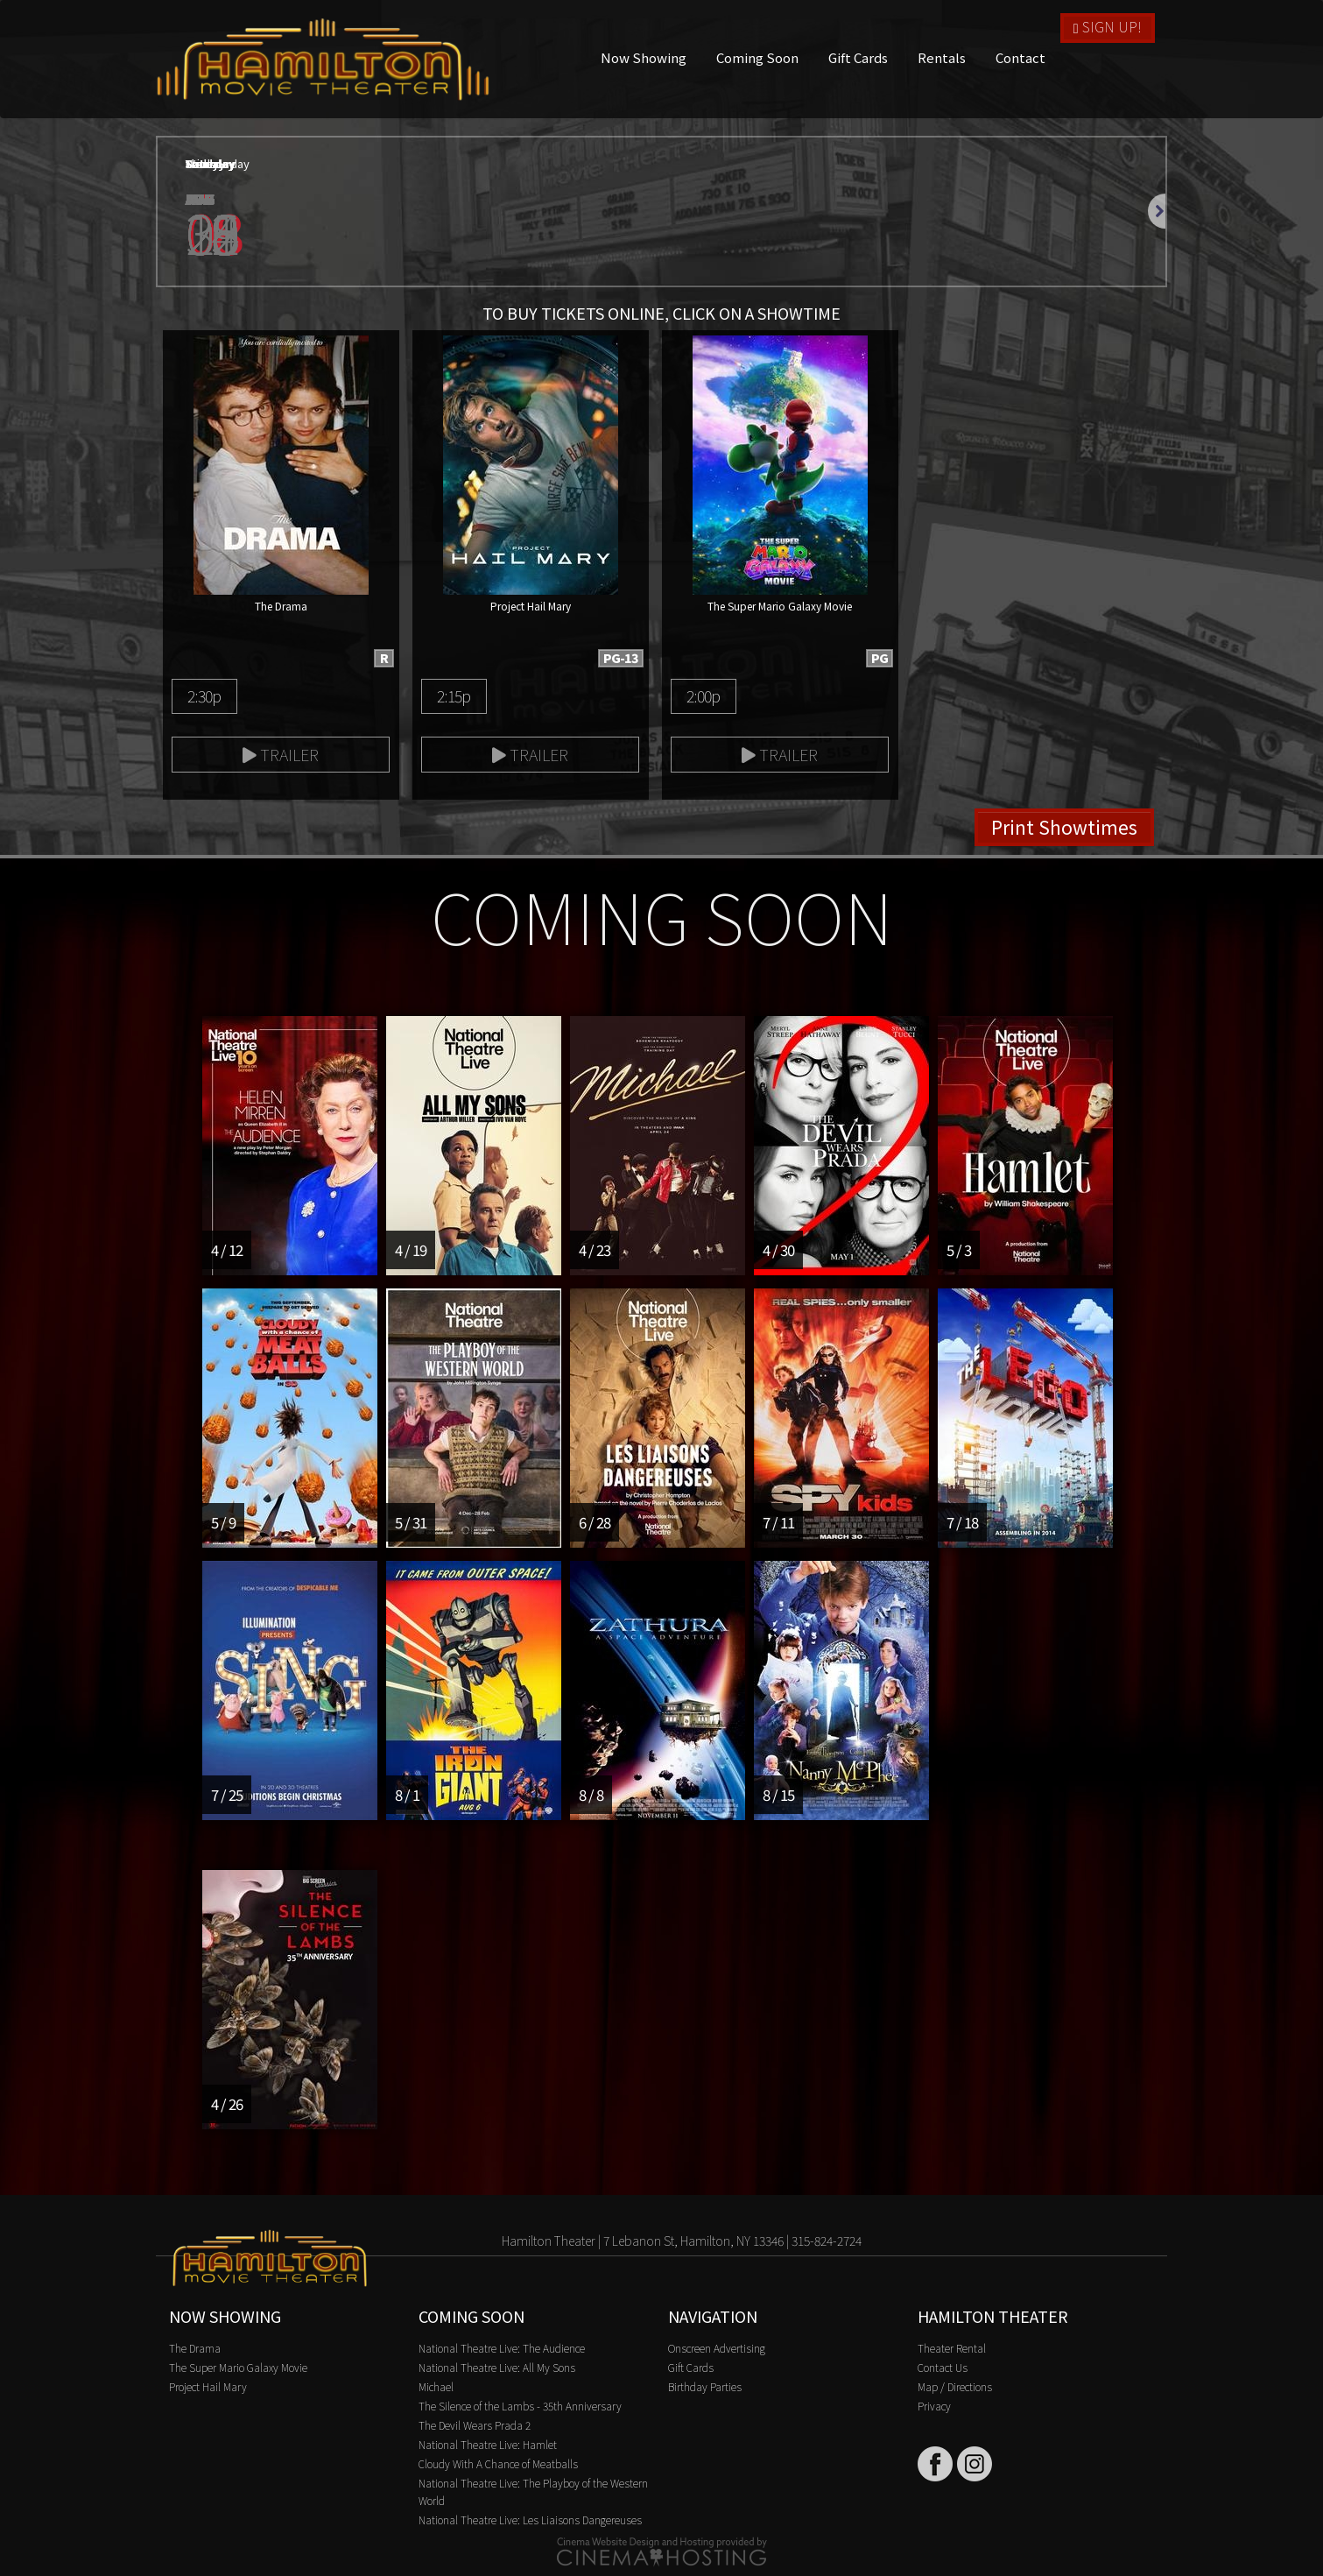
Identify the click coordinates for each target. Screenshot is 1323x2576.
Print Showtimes (1064, 827)
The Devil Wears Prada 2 (475, 2424)
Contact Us (943, 2367)
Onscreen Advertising (716, 2347)
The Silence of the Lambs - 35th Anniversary (520, 2405)
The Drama (195, 2347)
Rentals (942, 57)
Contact (1020, 57)
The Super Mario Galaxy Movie (238, 2367)
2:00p (703, 695)
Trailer (281, 754)
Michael (436, 2386)
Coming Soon (757, 57)
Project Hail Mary (208, 2386)
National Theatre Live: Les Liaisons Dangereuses (530, 2519)
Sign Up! (1107, 26)
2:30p (204, 695)
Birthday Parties (705, 2386)
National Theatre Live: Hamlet (488, 2444)
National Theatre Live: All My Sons (497, 2367)
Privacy (934, 2405)
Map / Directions (955, 2386)
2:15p (453, 695)
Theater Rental (952, 2347)
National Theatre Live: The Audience (502, 2347)
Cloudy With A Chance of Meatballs (498, 2463)
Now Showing (643, 57)
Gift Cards (858, 57)
